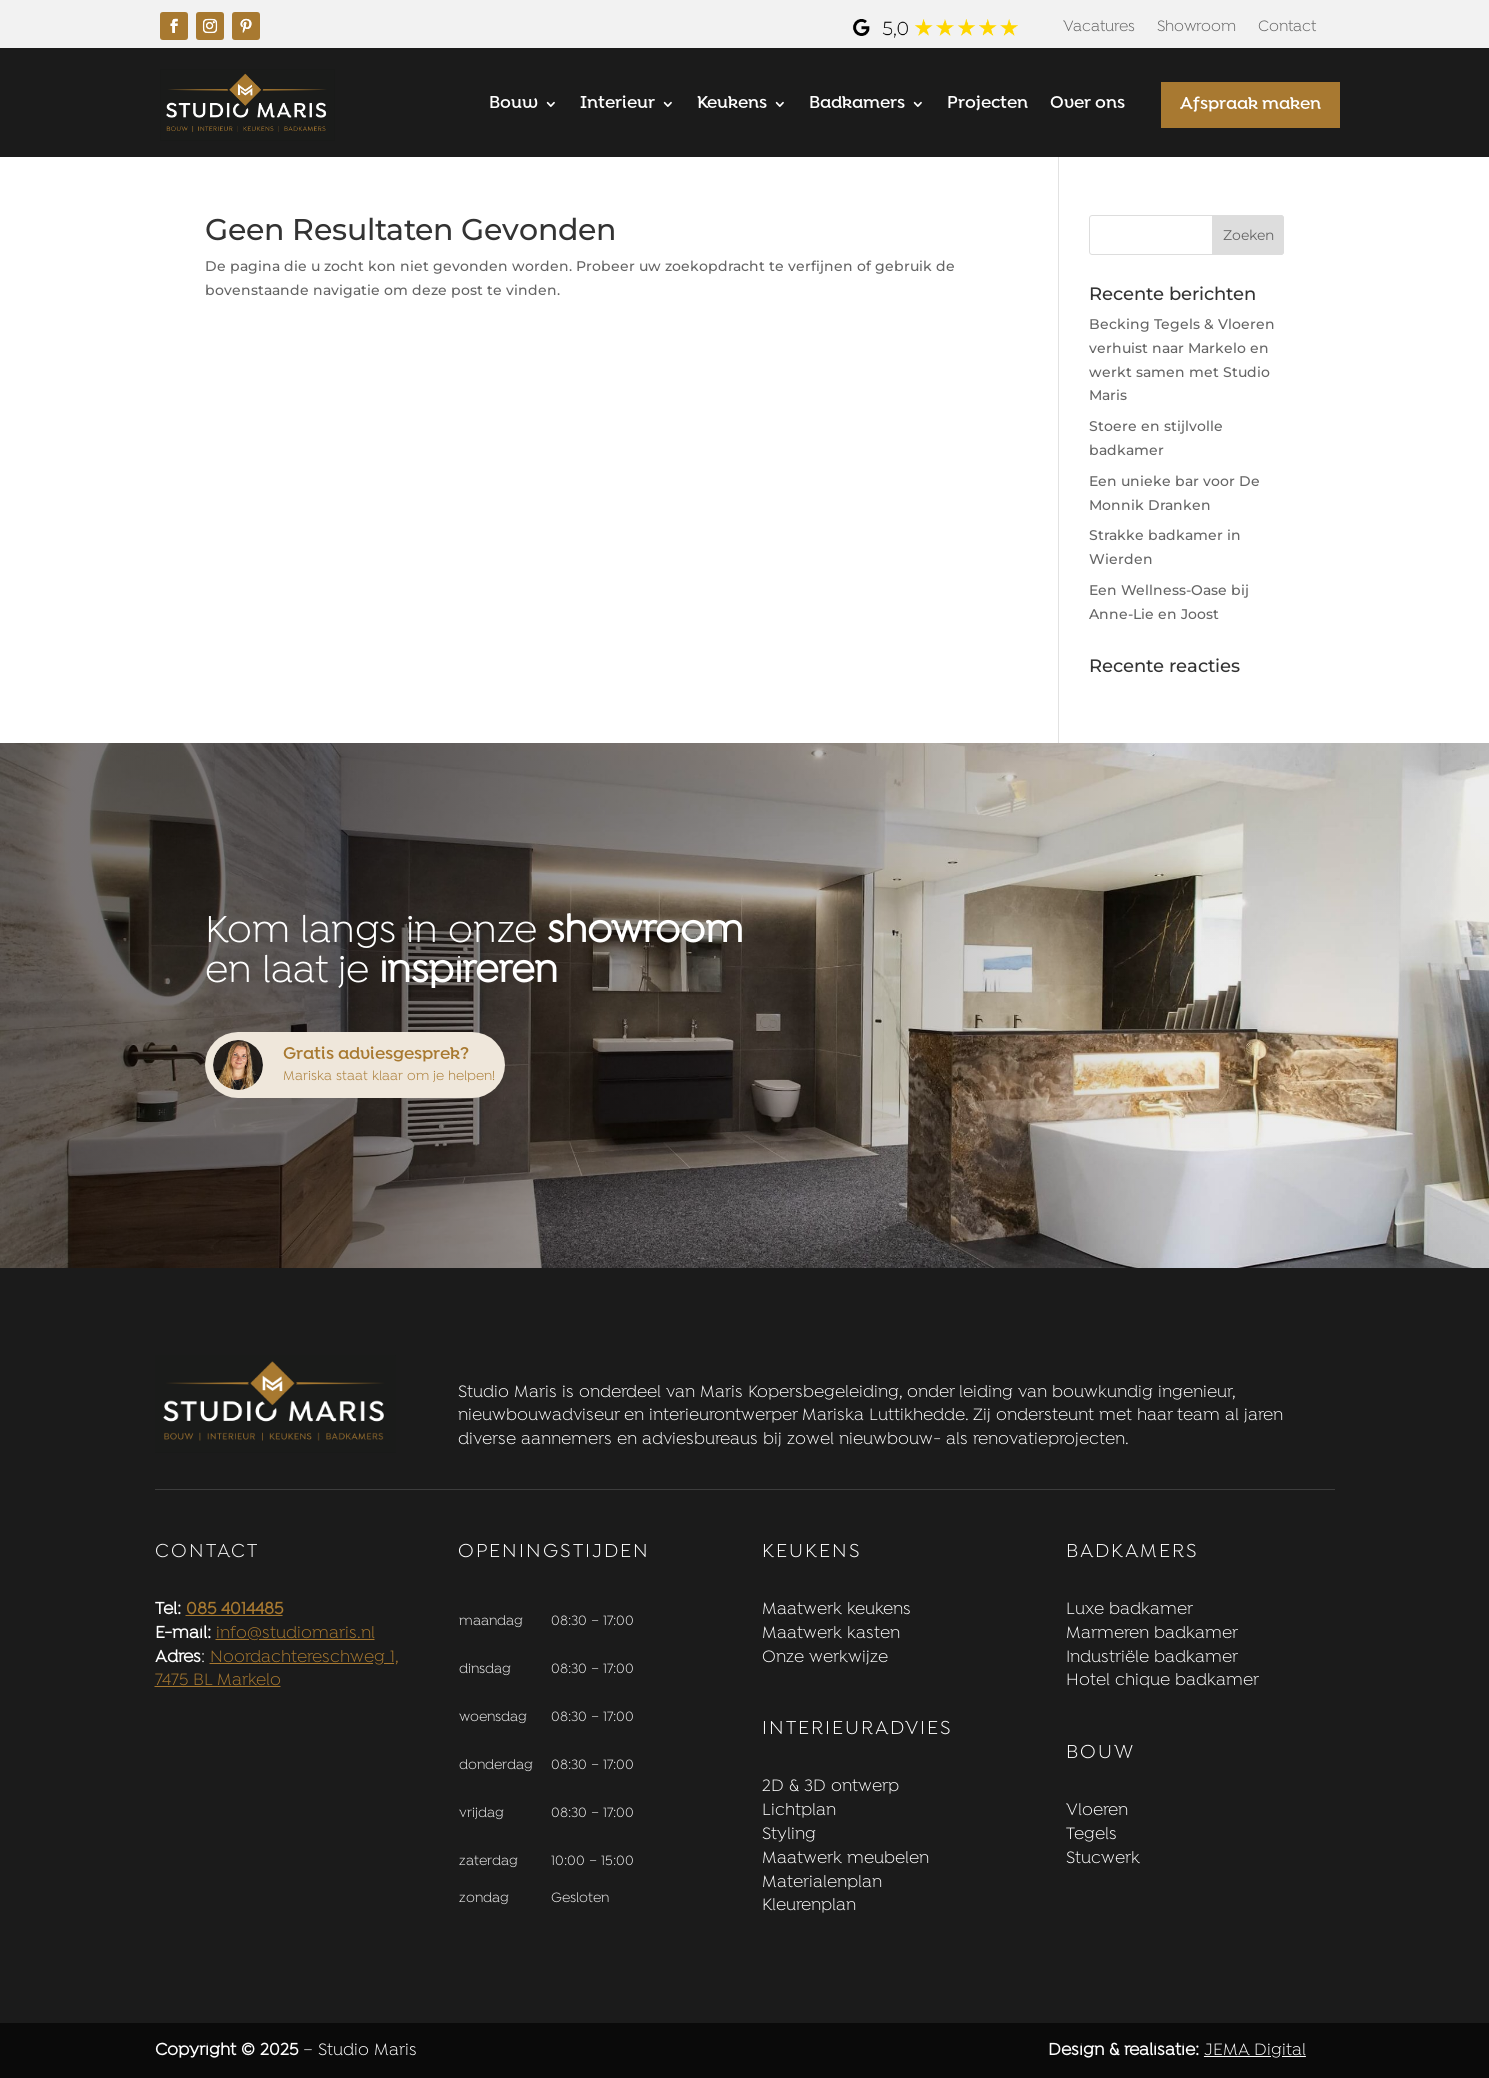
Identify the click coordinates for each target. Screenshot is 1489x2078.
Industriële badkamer (1152, 1657)
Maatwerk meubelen (845, 1858)
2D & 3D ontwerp (830, 1786)
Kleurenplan (809, 1905)
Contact (1287, 28)
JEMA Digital (1255, 2050)
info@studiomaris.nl (295, 1633)
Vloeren (1097, 1810)
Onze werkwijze (825, 1657)
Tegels (1091, 1834)
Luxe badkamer (1129, 1609)
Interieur (617, 105)
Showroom (1196, 28)
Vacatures (1099, 28)
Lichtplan (799, 1810)
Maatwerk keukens (836, 1609)
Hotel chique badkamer (1162, 1680)
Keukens (732, 105)
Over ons (1087, 105)
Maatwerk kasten (831, 1633)
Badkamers (857, 105)
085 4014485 (234, 1609)
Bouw (513, 105)
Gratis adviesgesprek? (376, 1054)
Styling (789, 1834)
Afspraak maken (1250, 104)
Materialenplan (822, 1882)
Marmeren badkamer (1152, 1633)
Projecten (987, 105)
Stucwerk (1103, 1858)
